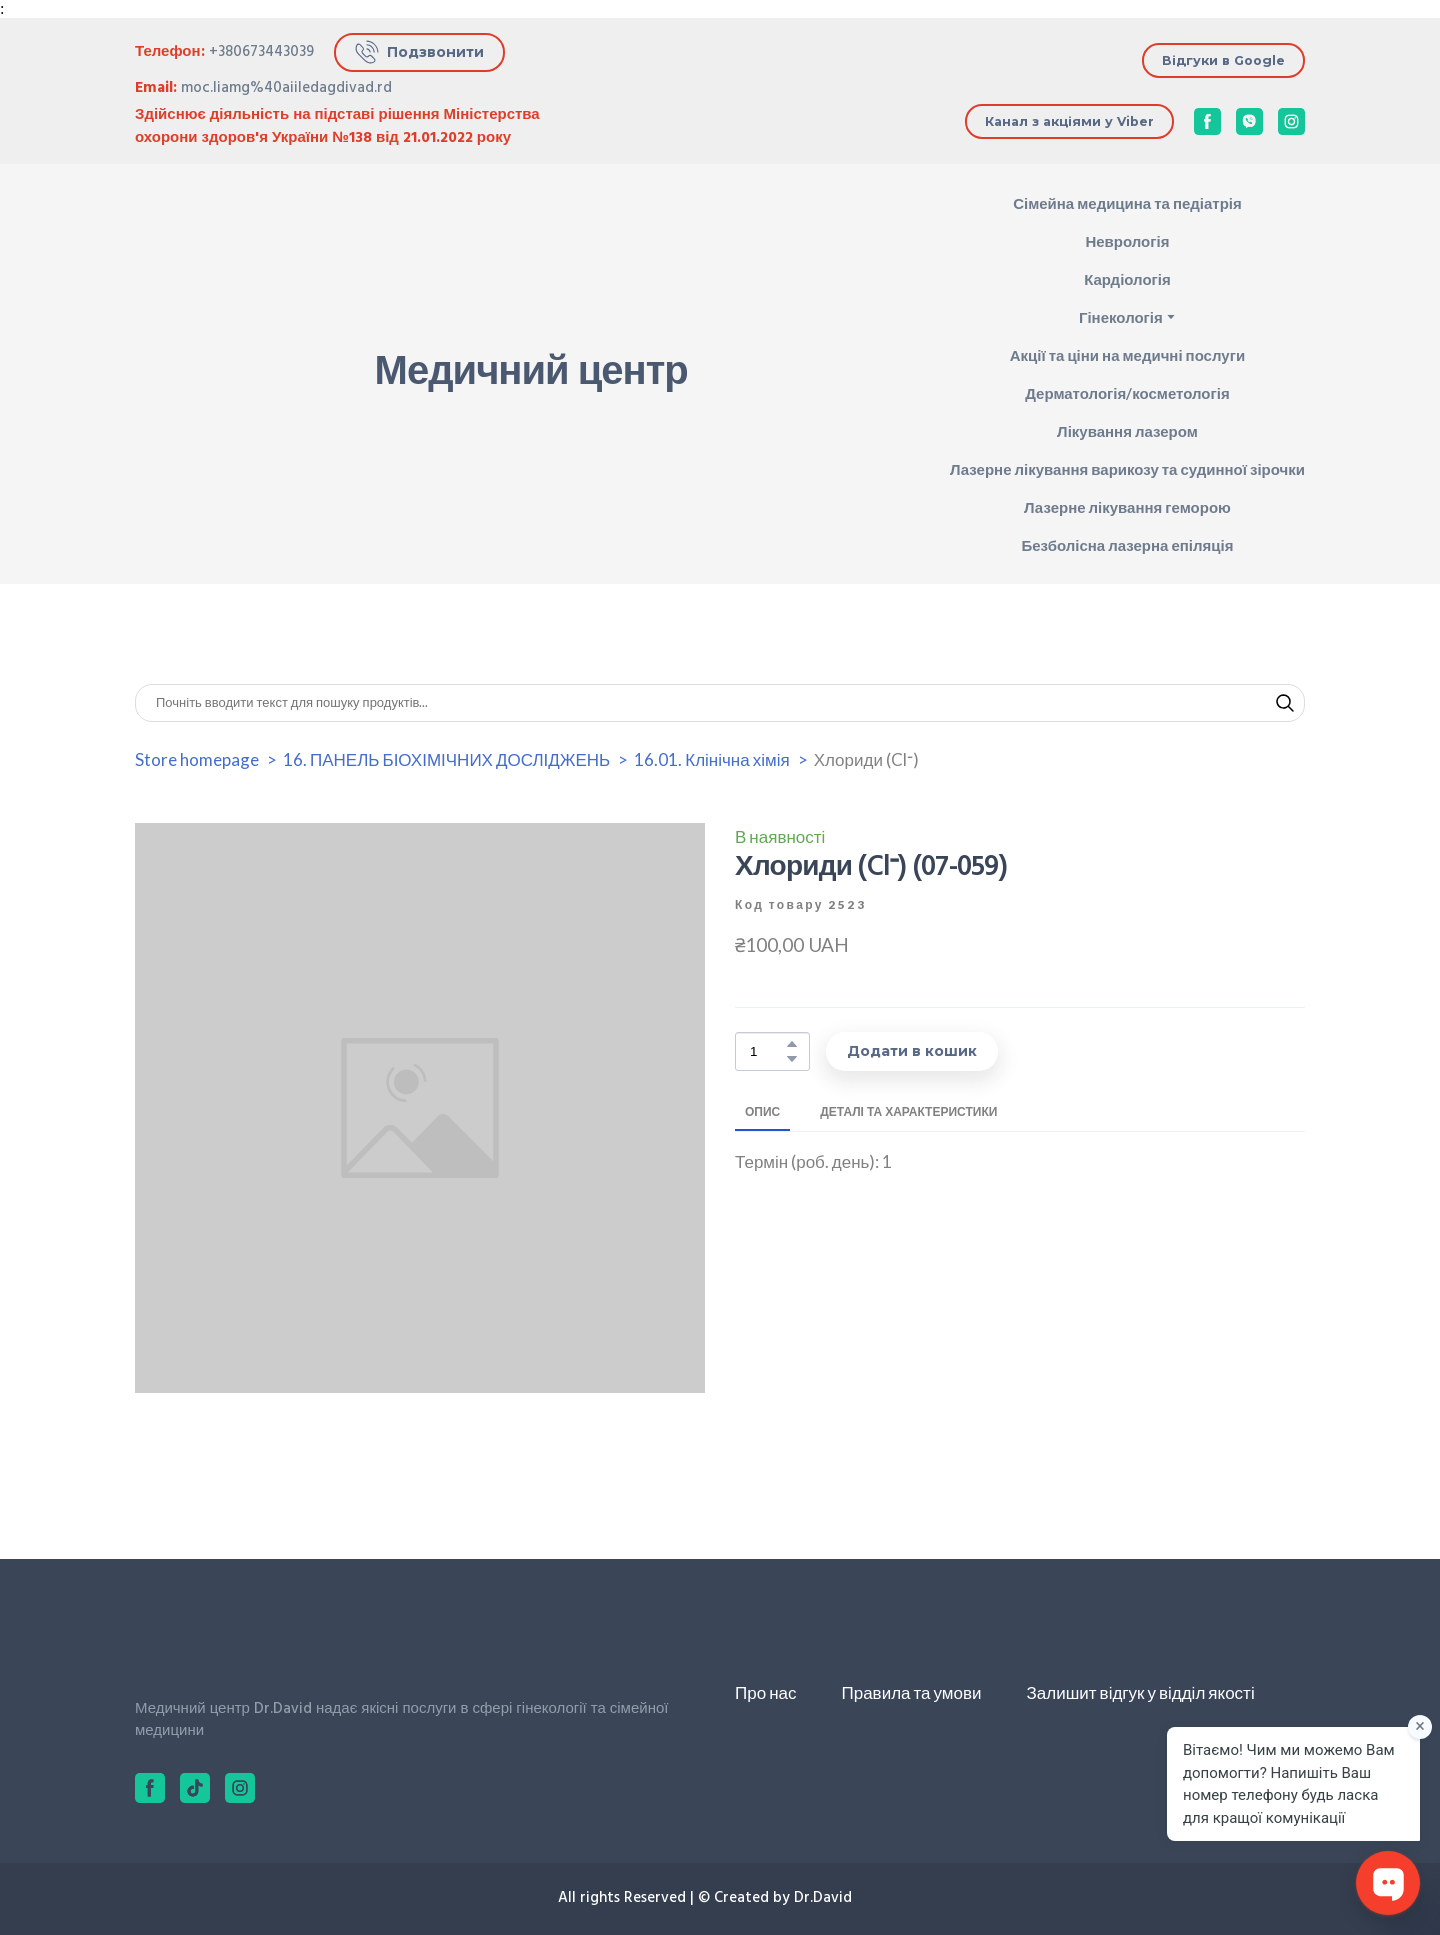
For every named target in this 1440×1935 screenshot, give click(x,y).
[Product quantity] (767, 1051)
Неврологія (1127, 241)
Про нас (765, 1692)
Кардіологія (1127, 279)
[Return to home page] (205, 374)
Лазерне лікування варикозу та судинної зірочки (1127, 469)
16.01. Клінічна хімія (711, 759)
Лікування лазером (1127, 431)
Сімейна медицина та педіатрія (1127, 203)
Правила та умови (911, 1692)
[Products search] (720, 703)
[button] (419, 52)
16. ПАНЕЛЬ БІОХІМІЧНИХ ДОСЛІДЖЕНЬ (446, 759)
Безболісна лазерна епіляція (1127, 545)
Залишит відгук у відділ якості (1141, 1692)
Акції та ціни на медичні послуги (1127, 355)
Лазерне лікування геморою (1127, 507)
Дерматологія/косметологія (1127, 393)
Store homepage (197, 759)
